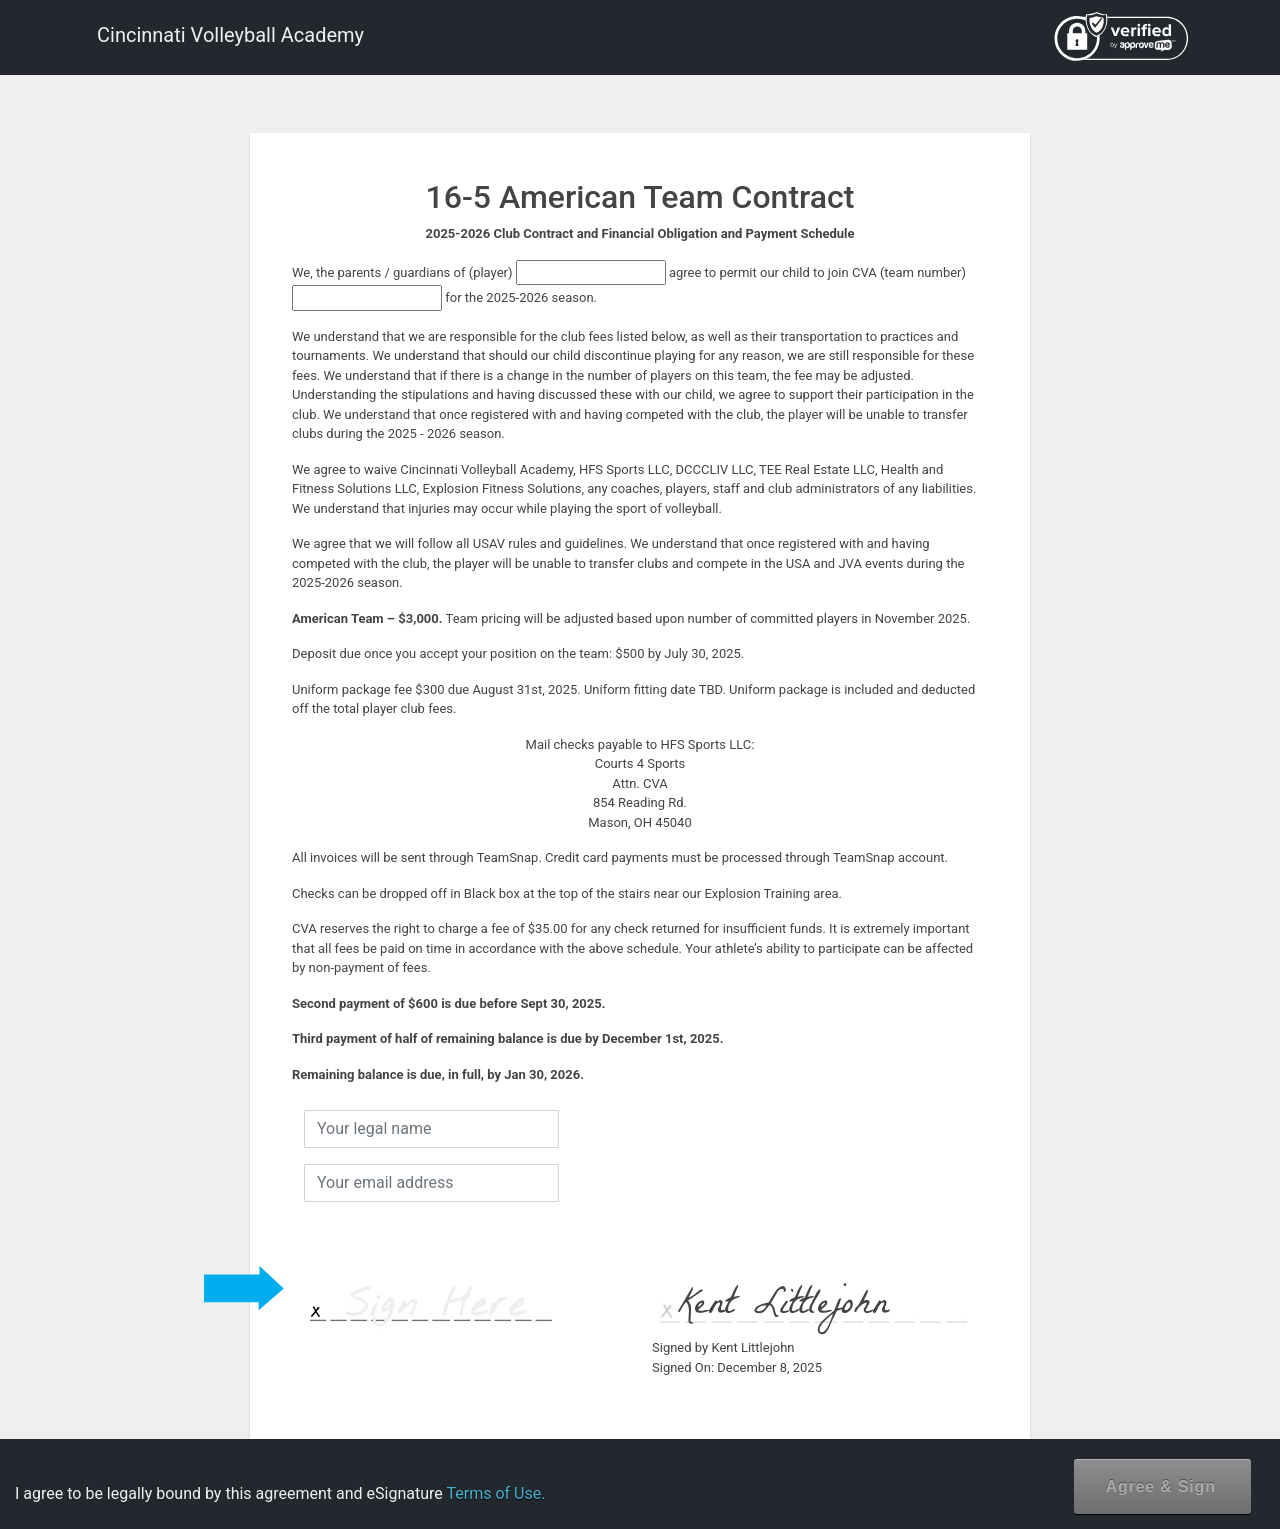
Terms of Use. (495, 1493)
